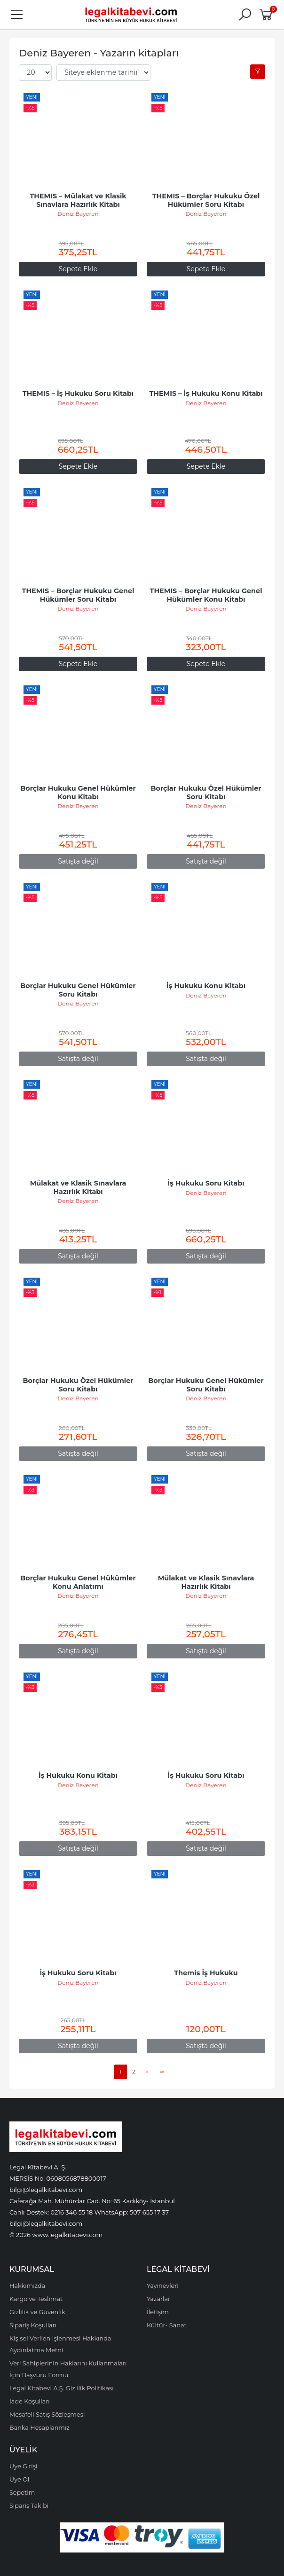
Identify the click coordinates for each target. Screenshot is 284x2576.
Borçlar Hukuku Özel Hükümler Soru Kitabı (207, 792)
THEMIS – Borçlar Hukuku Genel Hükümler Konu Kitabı (207, 595)
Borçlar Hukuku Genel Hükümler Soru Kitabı (78, 990)
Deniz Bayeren (77, 213)
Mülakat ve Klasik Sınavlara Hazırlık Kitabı (79, 1187)
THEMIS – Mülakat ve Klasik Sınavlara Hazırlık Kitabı (79, 200)
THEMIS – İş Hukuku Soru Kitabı (78, 393)
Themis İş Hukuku (205, 1973)
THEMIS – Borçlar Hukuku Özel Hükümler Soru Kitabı (207, 200)
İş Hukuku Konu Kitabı (205, 986)
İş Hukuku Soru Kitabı (205, 1183)
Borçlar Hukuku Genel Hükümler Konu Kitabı (78, 792)
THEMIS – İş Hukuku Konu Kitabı (205, 393)
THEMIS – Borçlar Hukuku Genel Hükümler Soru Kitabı (79, 595)
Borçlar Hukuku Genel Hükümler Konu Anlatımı (78, 1582)
